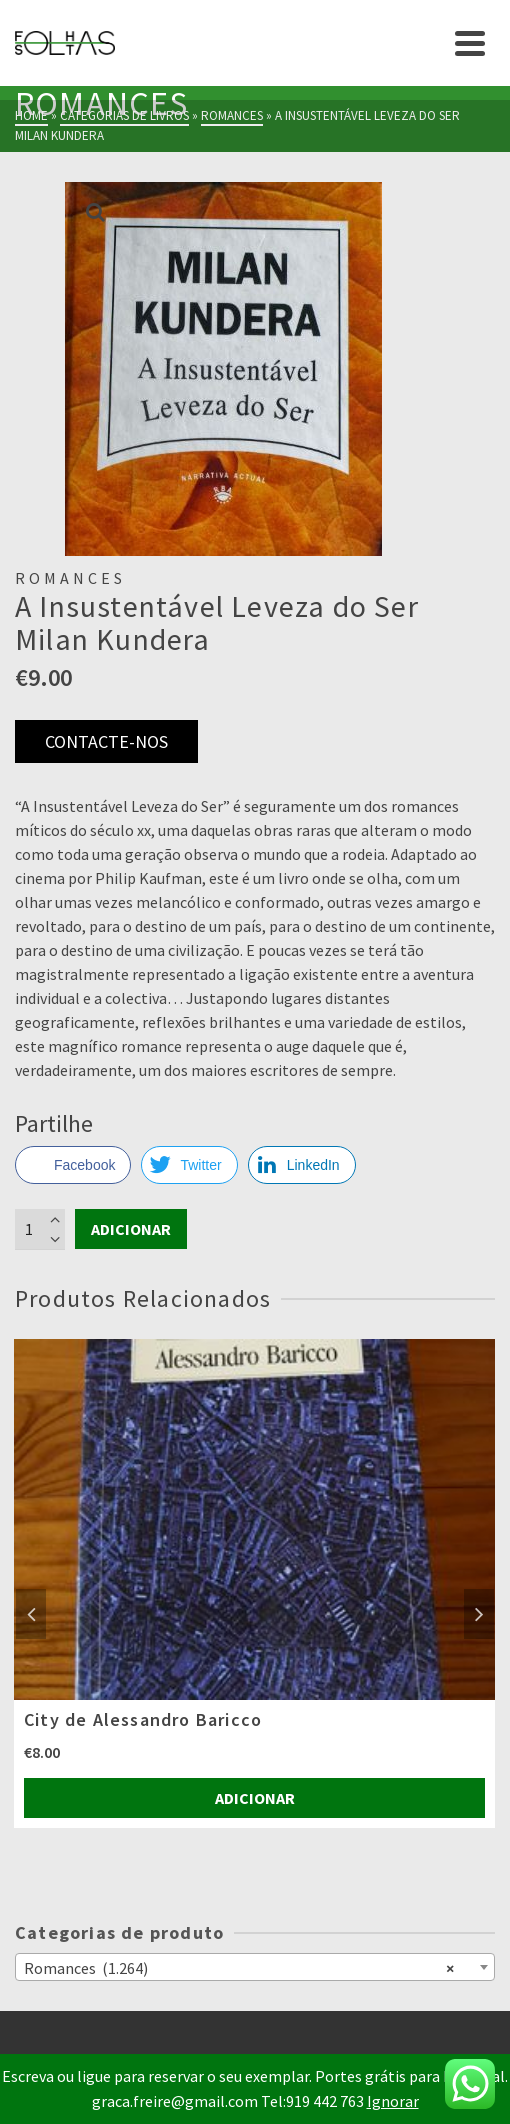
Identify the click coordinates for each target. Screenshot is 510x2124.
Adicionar (131, 1229)
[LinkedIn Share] (302, 1165)
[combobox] (255, 1967)
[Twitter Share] (189, 1165)
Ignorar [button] (393, 2101)
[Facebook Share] (73, 1165)
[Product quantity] (40, 1229)
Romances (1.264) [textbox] (239, 1967)
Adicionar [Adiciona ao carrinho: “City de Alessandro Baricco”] (255, 1798)
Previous (31, 1614)
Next (479, 1614)
